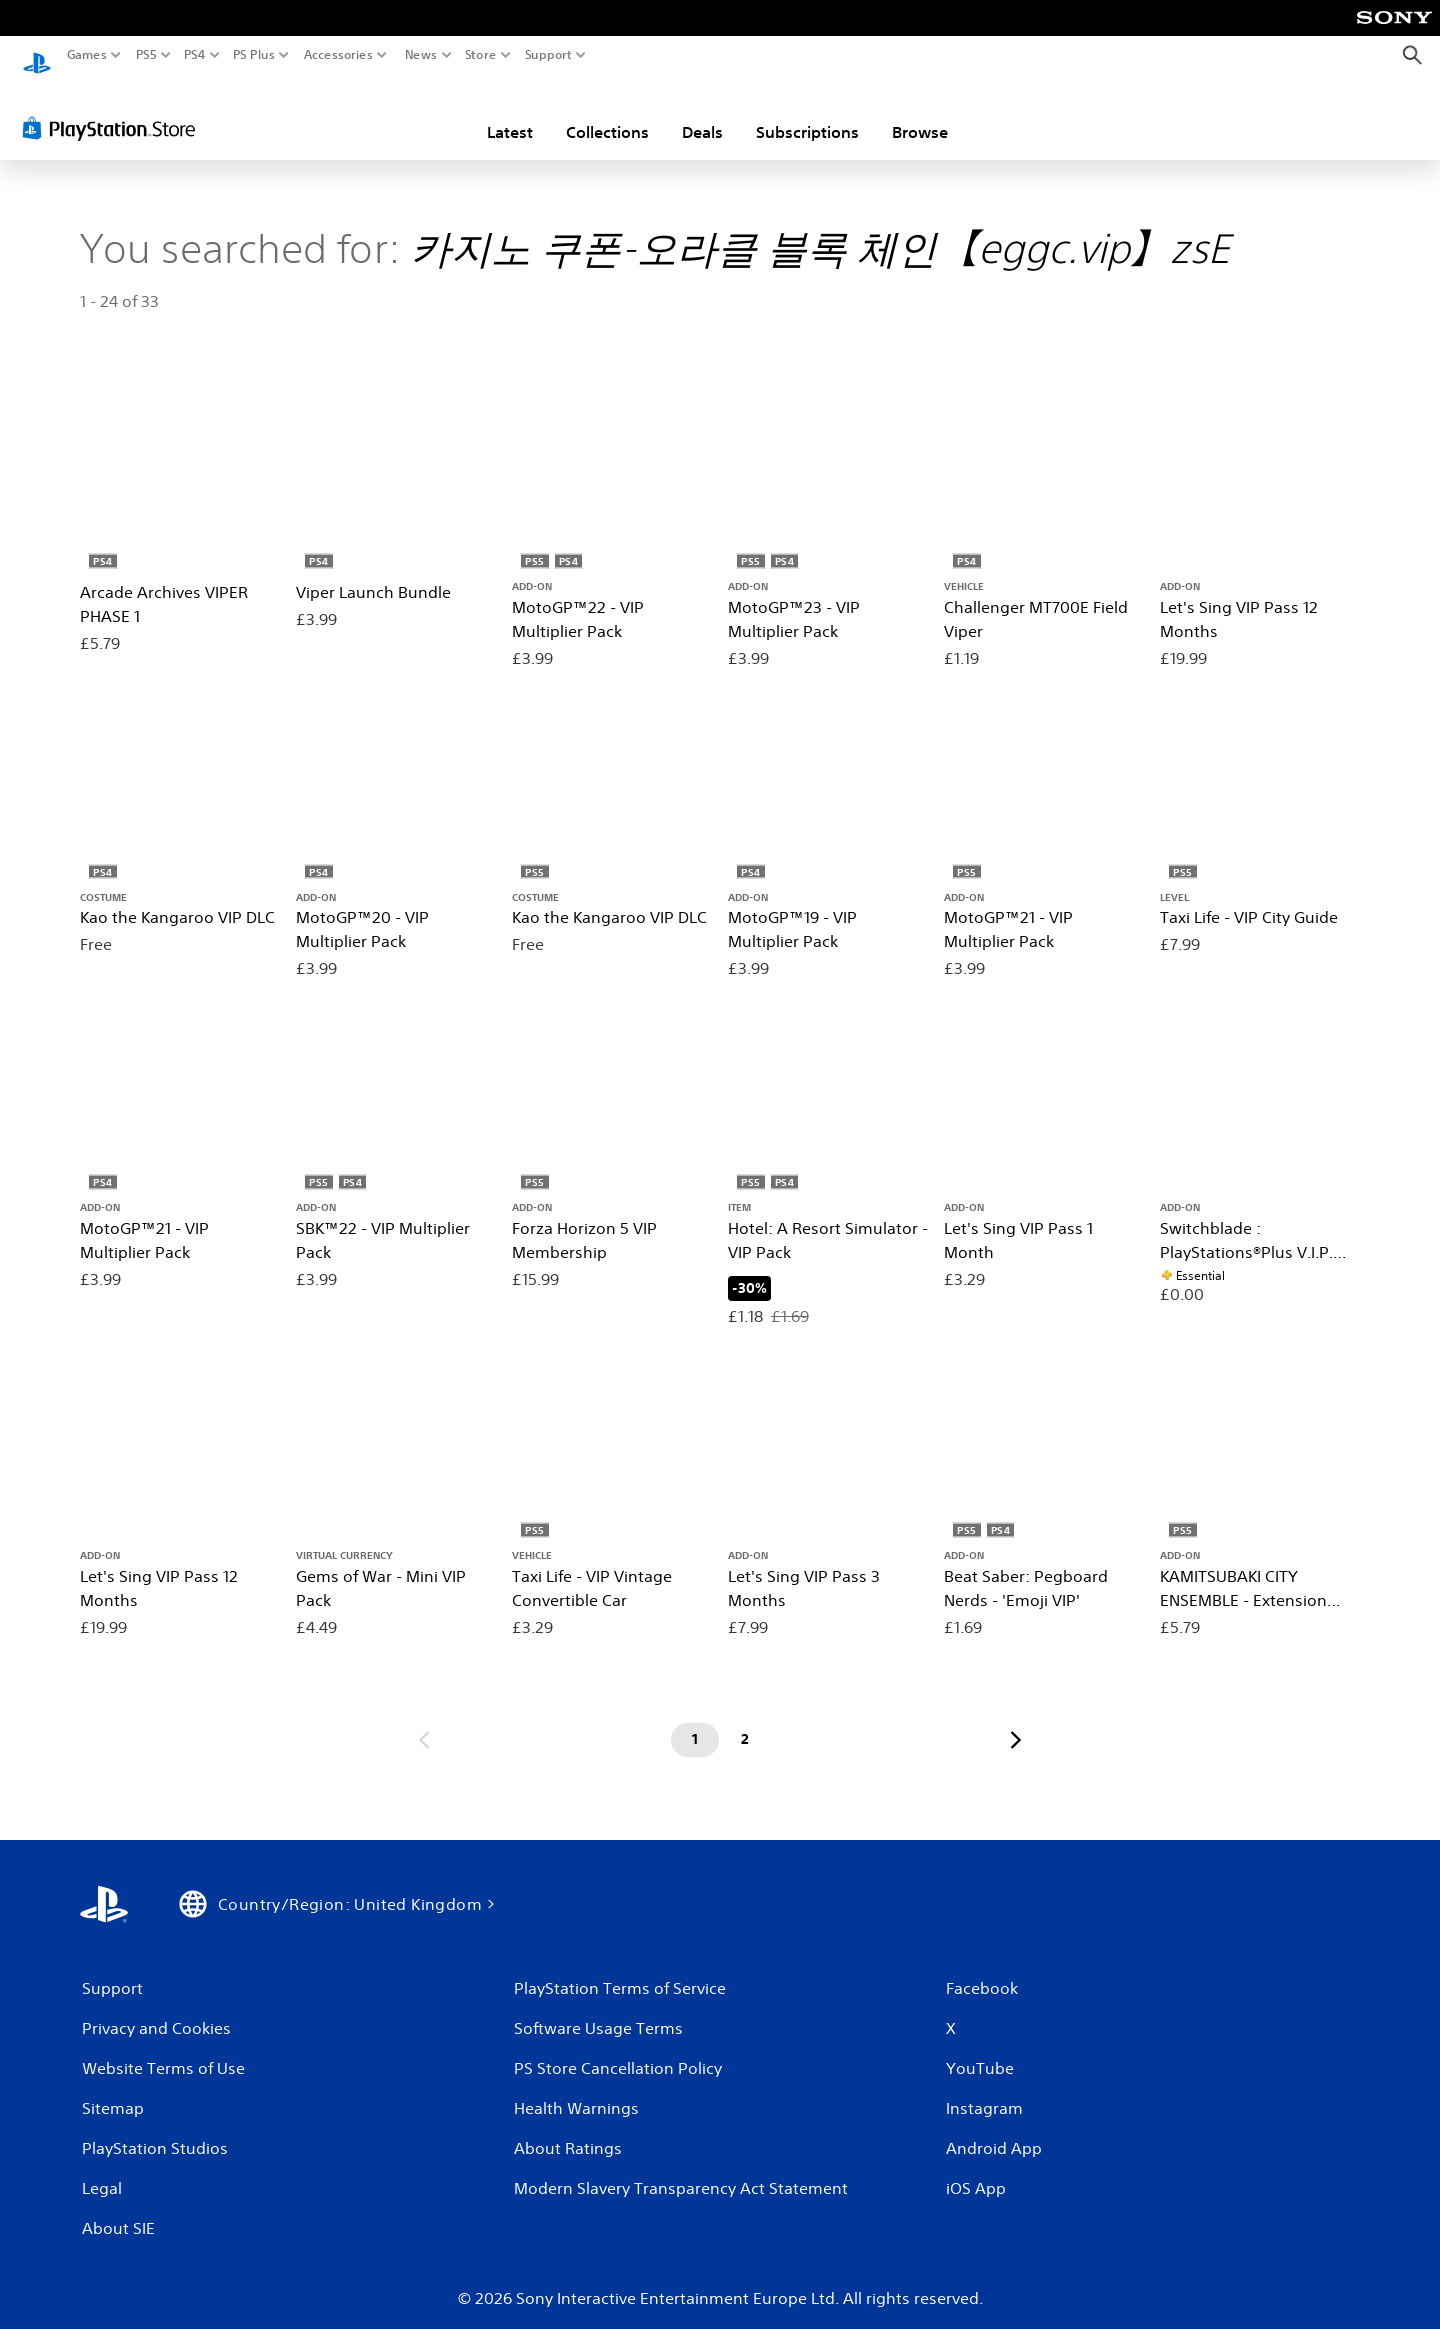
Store (481, 55)
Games (87, 55)
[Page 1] (695, 1721)
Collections (607, 113)
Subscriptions (807, 113)
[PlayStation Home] (37, 55)
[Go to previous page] (424, 1721)
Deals (702, 113)
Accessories (338, 55)
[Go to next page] (1016, 1721)
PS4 (195, 55)
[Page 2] (745, 1721)
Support (549, 55)
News (420, 55)
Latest (510, 113)
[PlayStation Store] (114, 109)
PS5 (146, 55)
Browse (920, 113)
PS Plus (254, 55)
